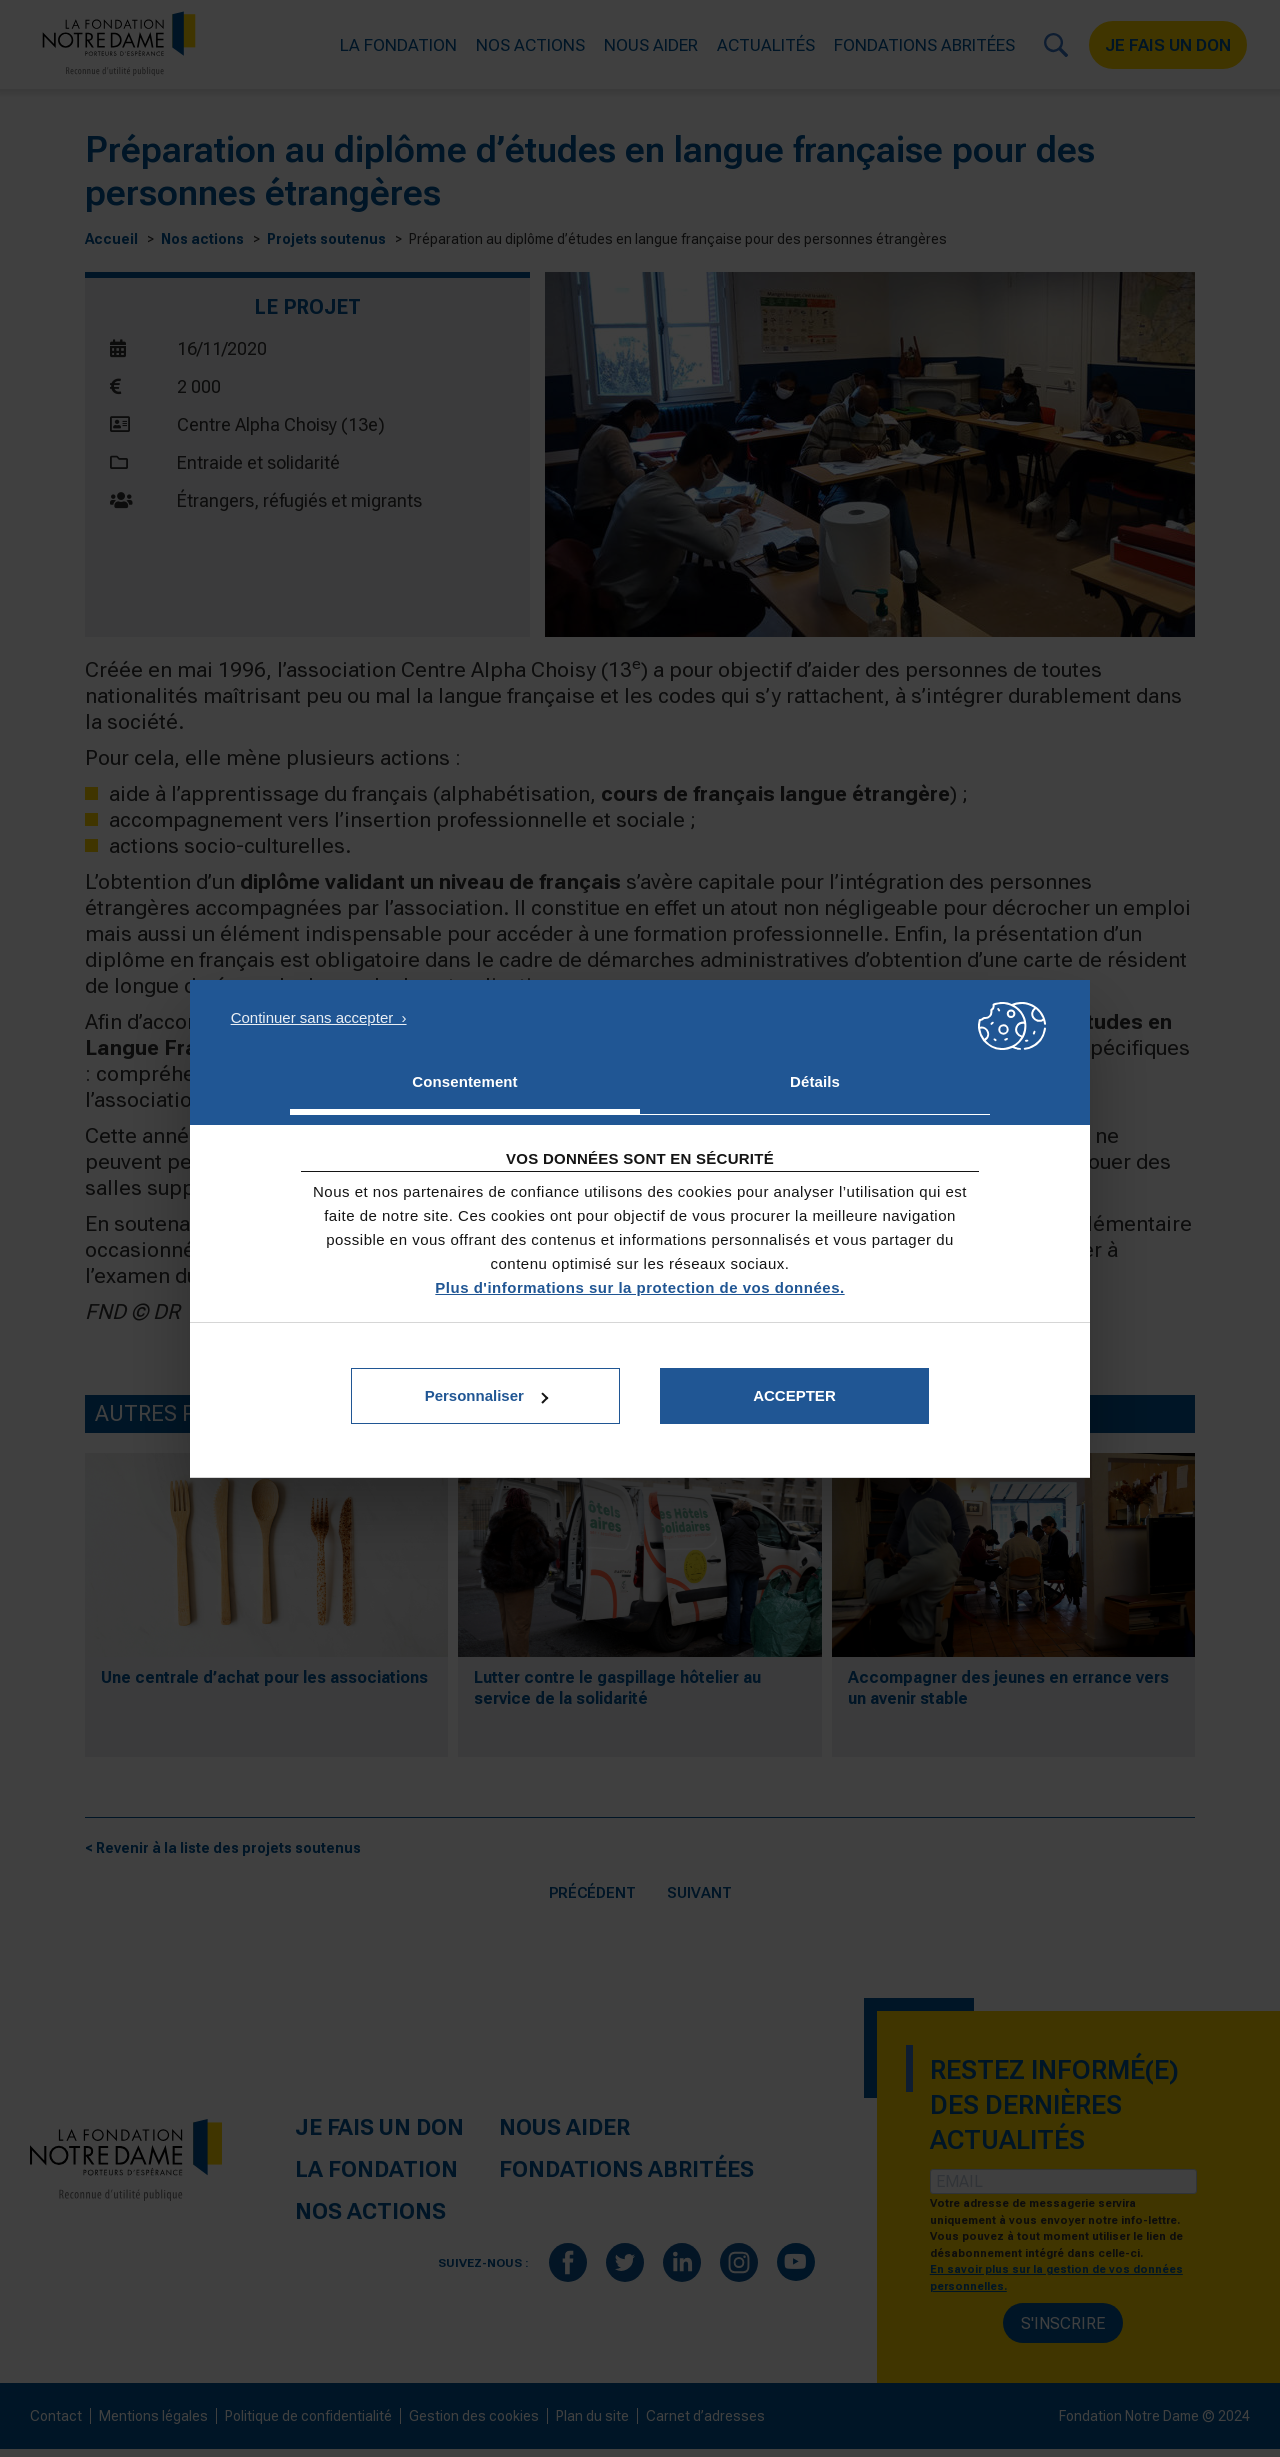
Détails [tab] (815, 1081)
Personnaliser (486, 1395)
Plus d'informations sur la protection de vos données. (639, 1287)
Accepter (794, 1395)
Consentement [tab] (464, 1081)
